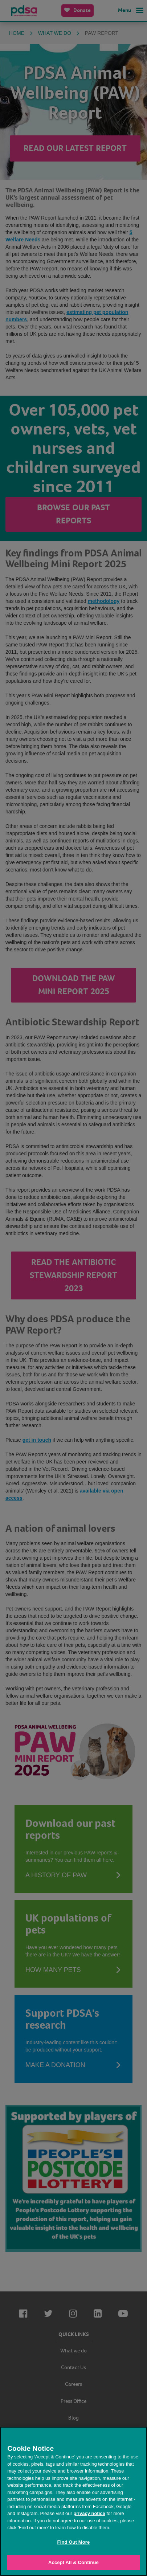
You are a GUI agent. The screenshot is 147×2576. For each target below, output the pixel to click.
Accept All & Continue (73, 2562)
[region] (73, 2501)
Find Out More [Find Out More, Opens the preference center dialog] (73, 2542)
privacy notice (89, 2513)
